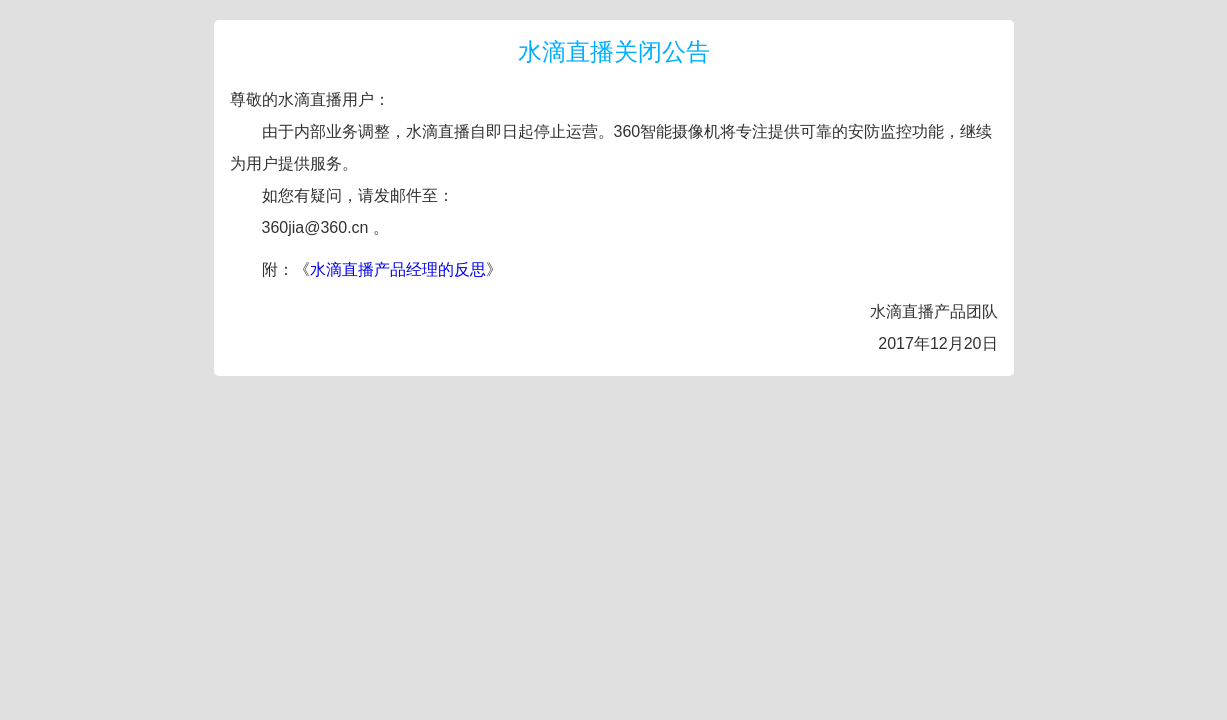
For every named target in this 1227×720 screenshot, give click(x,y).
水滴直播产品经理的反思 (398, 269)
